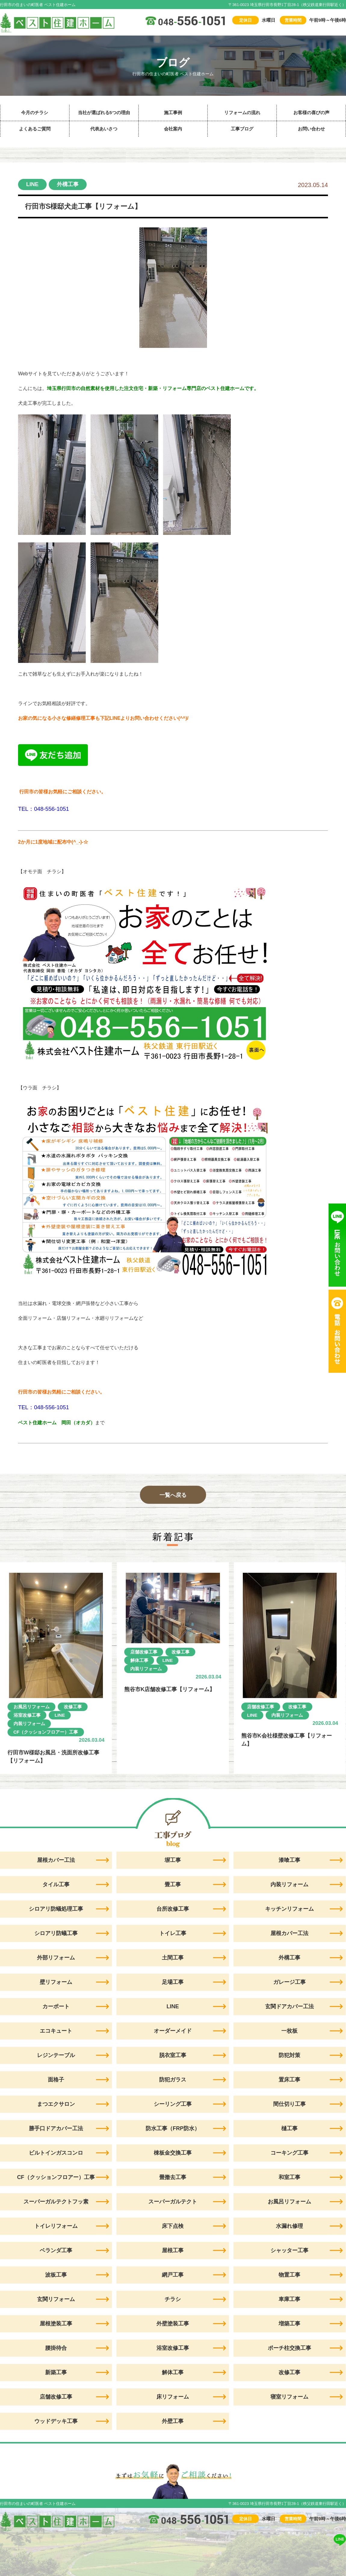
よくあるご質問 (35, 128)
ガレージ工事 (289, 1982)
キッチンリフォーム (289, 1909)
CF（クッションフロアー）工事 (46, 1732)
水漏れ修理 (289, 2226)
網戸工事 (173, 2275)
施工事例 (173, 112)
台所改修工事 (172, 1909)
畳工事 (173, 1884)
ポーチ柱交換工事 (289, 2348)
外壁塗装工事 (172, 2324)
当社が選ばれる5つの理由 (104, 112)
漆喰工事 (289, 1860)
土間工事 (173, 1958)
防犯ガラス (172, 2080)
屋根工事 (173, 2250)
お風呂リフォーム (32, 1706)
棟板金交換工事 (173, 2153)
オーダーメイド (173, 2031)
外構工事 (68, 184)
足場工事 (173, 1982)
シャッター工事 (289, 2250)
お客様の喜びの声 (311, 112)
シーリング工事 (173, 2104)
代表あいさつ (103, 128)
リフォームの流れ (242, 112)
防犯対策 (289, 2055)
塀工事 (173, 1860)
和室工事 (289, 2177)
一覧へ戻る (173, 1495)
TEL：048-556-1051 (43, 809)
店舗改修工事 (143, 1651)
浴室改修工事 (27, 1715)
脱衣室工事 (172, 2055)
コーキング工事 (289, 2153)
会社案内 (173, 128)
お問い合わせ (311, 128)
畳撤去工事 (172, 2177)
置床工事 (289, 2080)
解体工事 (139, 1660)
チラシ (173, 2299)
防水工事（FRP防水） (173, 2128)
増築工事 (289, 2324)
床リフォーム (172, 2397)
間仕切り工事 (289, 2104)
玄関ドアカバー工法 (289, 2006)
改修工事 (73, 1706)
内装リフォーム (29, 1723)
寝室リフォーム (289, 2397)
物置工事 (289, 2275)
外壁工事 (173, 2421)
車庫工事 (289, 2299)
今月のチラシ (34, 112)
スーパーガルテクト (172, 2202)
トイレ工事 (172, 1933)
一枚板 (289, 2031)
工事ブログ (242, 128)
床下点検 (173, 2226)
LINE (32, 184)
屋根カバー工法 (289, 1933)
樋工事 (289, 2128)
